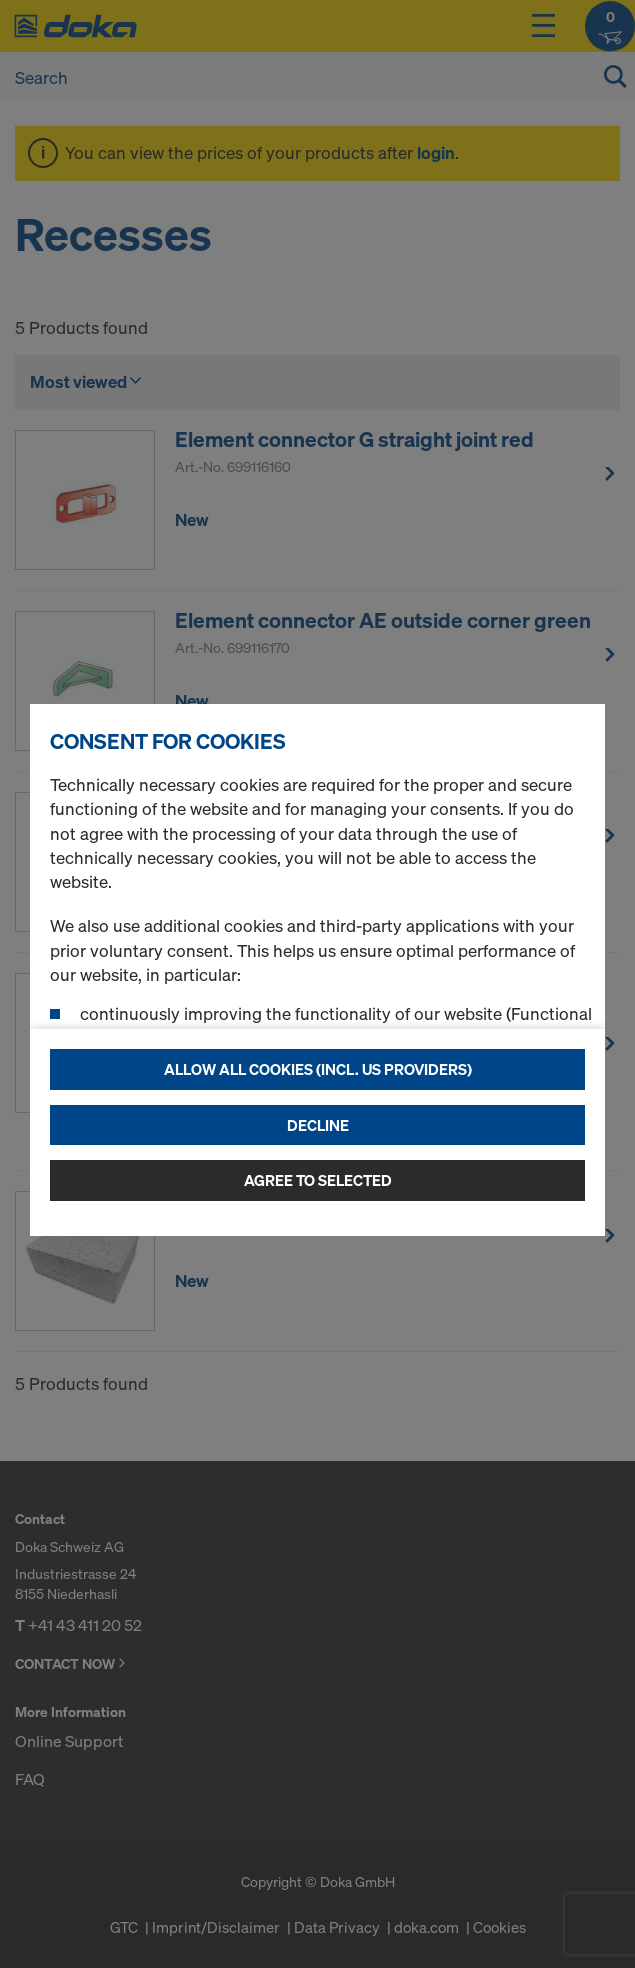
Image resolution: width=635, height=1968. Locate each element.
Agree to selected (318, 1180)
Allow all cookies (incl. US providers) (318, 1069)
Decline (318, 1125)
